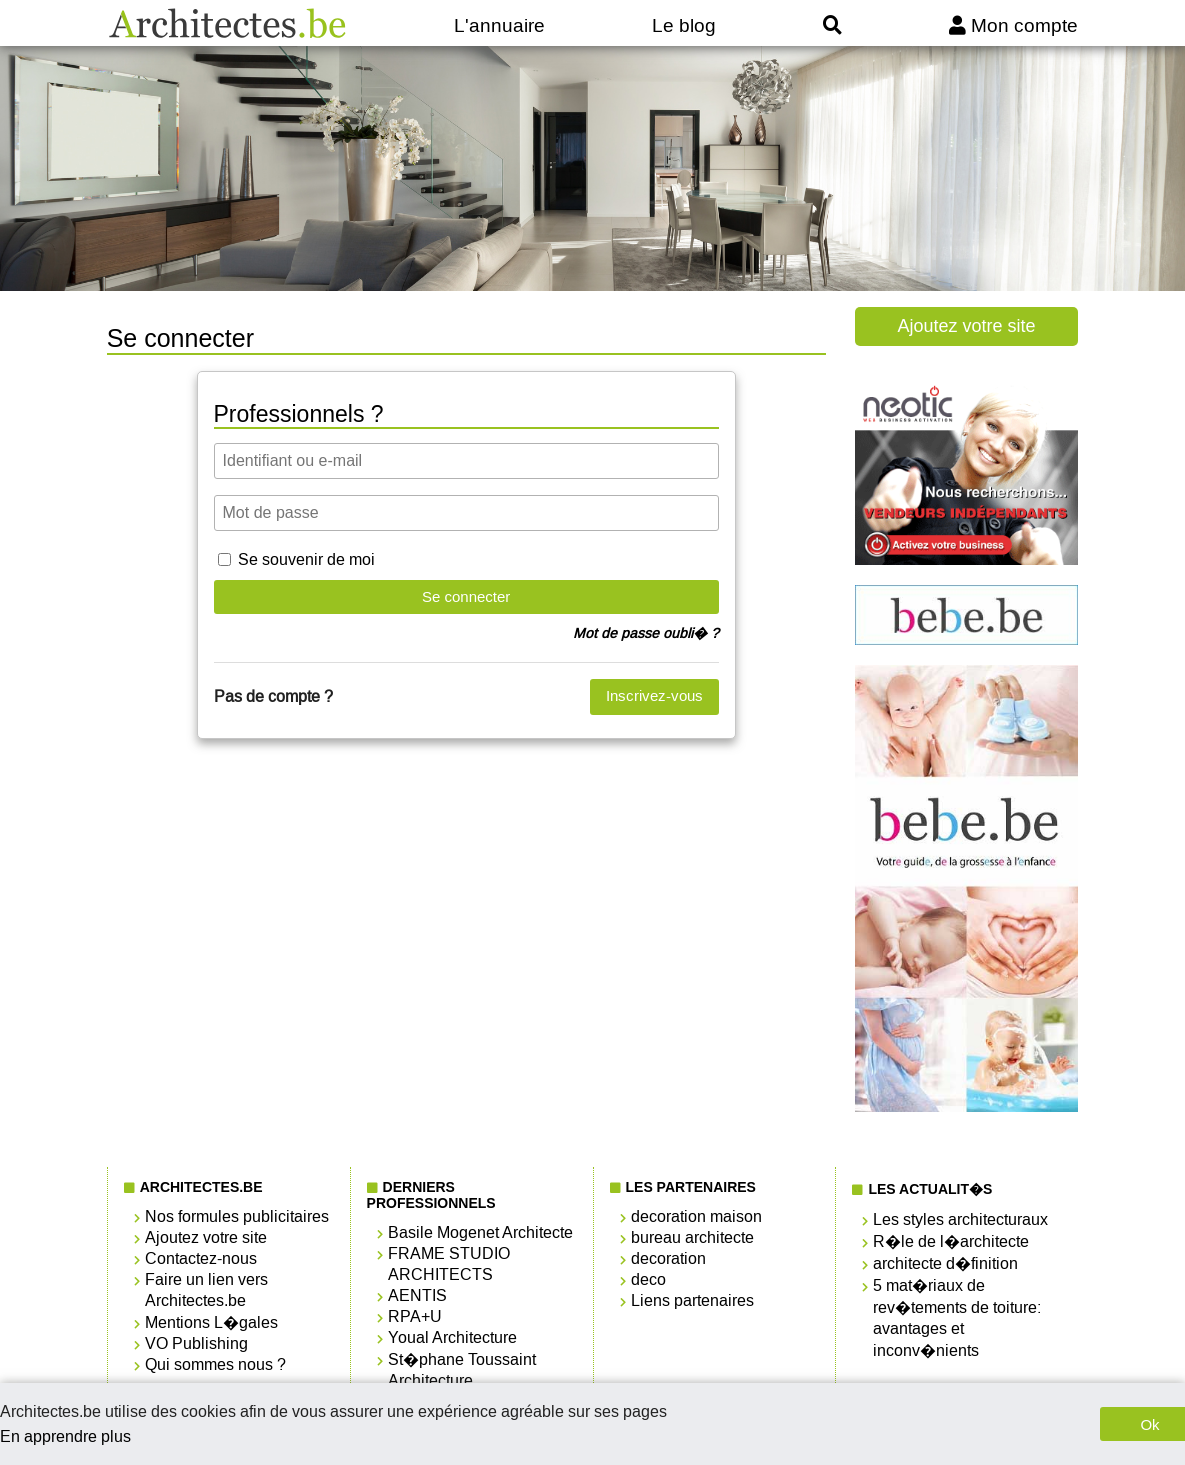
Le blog (684, 25)
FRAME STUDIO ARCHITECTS (449, 1264)
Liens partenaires (692, 1300)
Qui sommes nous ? (215, 1364)
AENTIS (417, 1295)
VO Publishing (196, 1343)
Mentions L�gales (211, 1322)
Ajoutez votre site (967, 326)
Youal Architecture (452, 1337)
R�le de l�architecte (951, 1241)
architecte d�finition (945, 1263)
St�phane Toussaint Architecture (462, 1370)
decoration (668, 1258)
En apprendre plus (65, 1436)
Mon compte (1013, 25)
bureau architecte (692, 1237)
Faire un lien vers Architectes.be (206, 1290)
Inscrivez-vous (654, 696)
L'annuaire (499, 25)
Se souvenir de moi (306, 559)
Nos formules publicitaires (237, 1216)
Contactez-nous (201, 1258)
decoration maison (696, 1216)
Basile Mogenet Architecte (480, 1232)
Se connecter (466, 596)
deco (648, 1279)
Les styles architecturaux (960, 1219)
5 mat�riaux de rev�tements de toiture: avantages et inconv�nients (957, 1318)
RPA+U (415, 1316)
